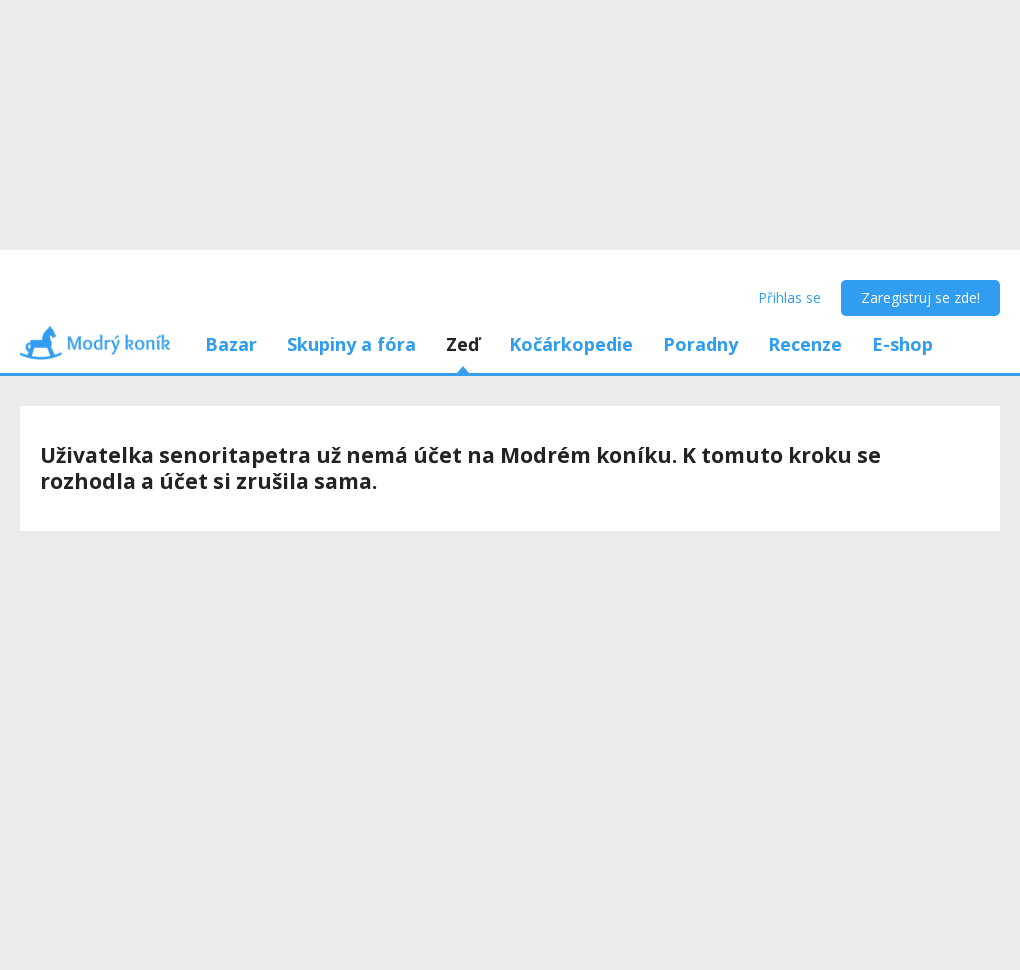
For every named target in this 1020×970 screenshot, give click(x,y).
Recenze (805, 344)
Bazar (231, 344)
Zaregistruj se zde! (920, 297)
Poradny (700, 344)
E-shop (902, 344)
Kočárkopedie (571, 344)
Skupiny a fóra (351, 344)
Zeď (462, 344)
